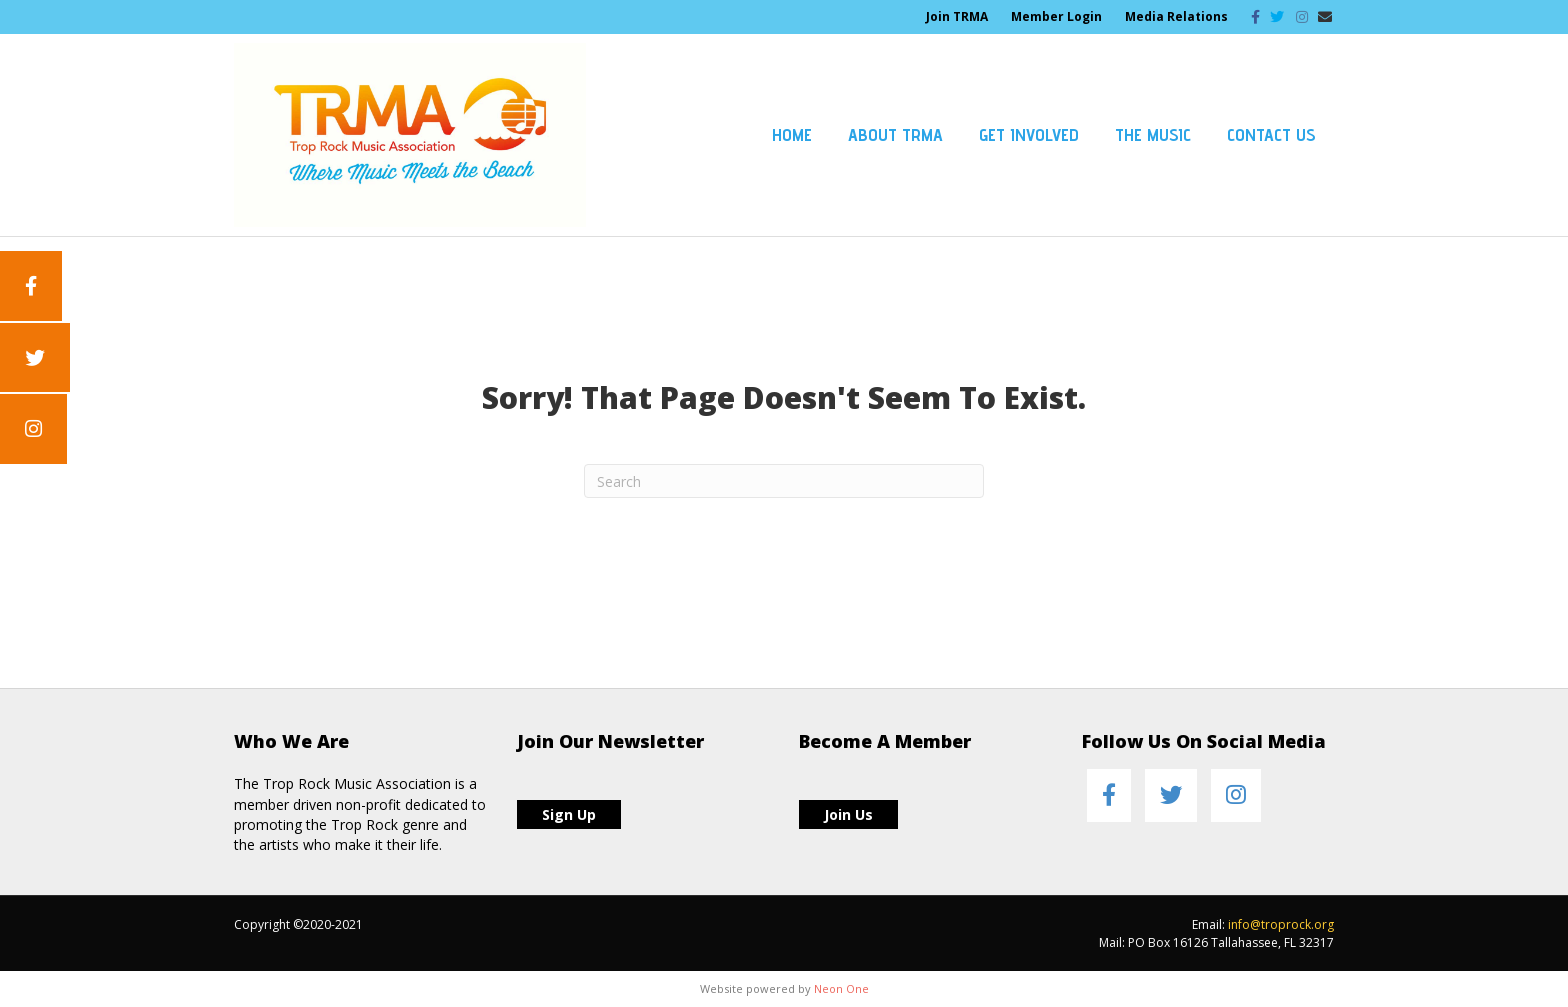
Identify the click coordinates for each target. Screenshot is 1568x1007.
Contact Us (1271, 134)
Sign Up (569, 814)
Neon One (841, 988)
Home (792, 134)
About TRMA (895, 134)
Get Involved (1029, 134)
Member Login (1056, 16)
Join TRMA (957, 16)
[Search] (784, 481)
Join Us (848, 814)
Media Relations (1176, 16)
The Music (1153, 134)
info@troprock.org (1281, 924)
